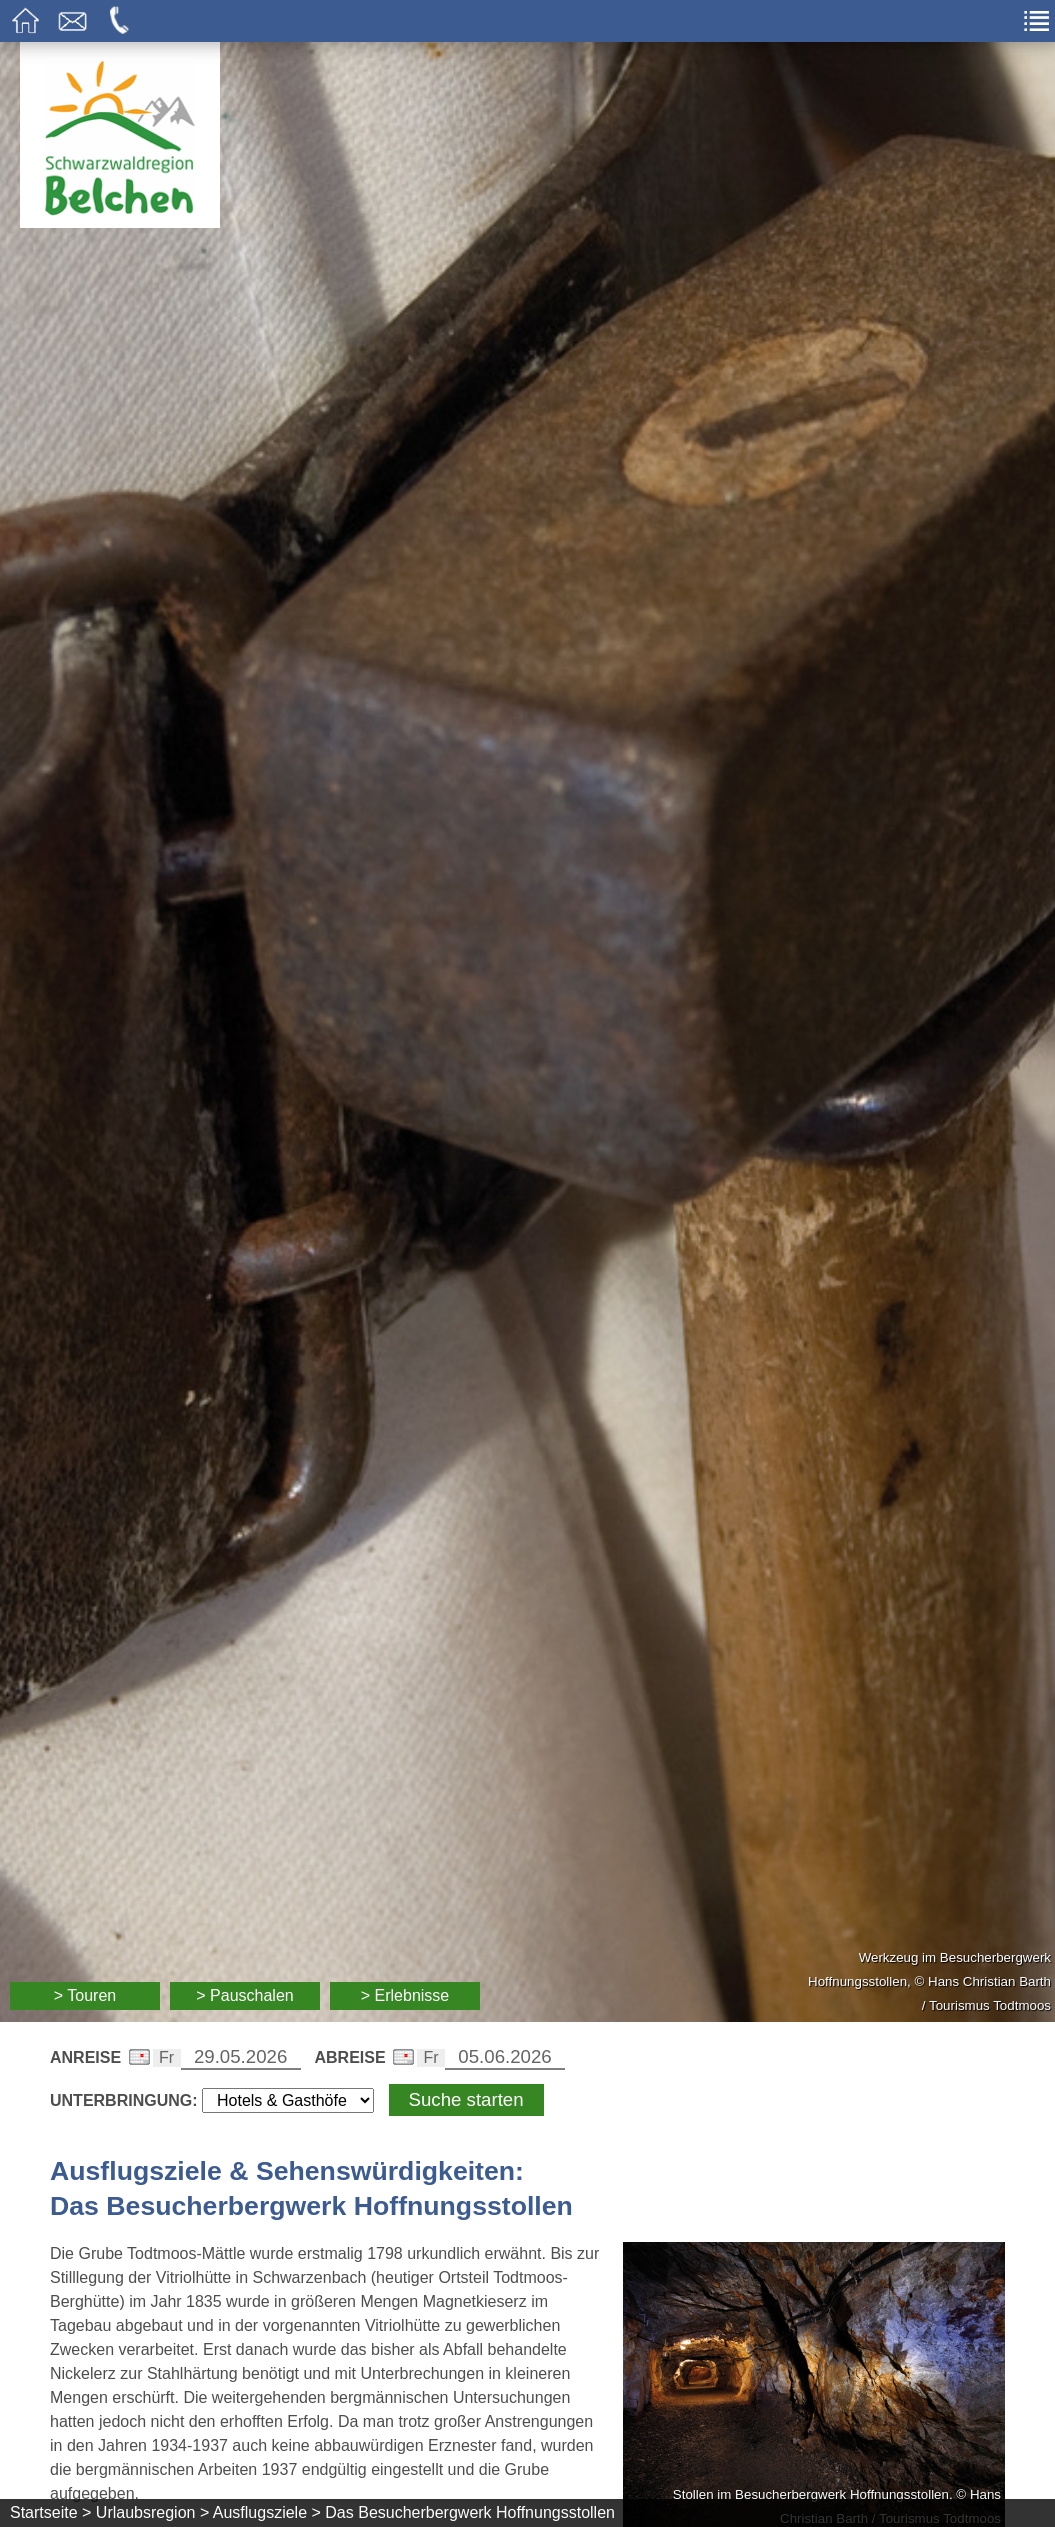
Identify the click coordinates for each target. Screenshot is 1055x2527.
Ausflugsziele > (267, 2512)
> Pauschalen (244, 1995)
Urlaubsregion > (152, 2512)
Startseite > (50, 2512)
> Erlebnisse (405, 1995)
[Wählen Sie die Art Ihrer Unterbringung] (288, 2100)
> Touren (85, 1995)
